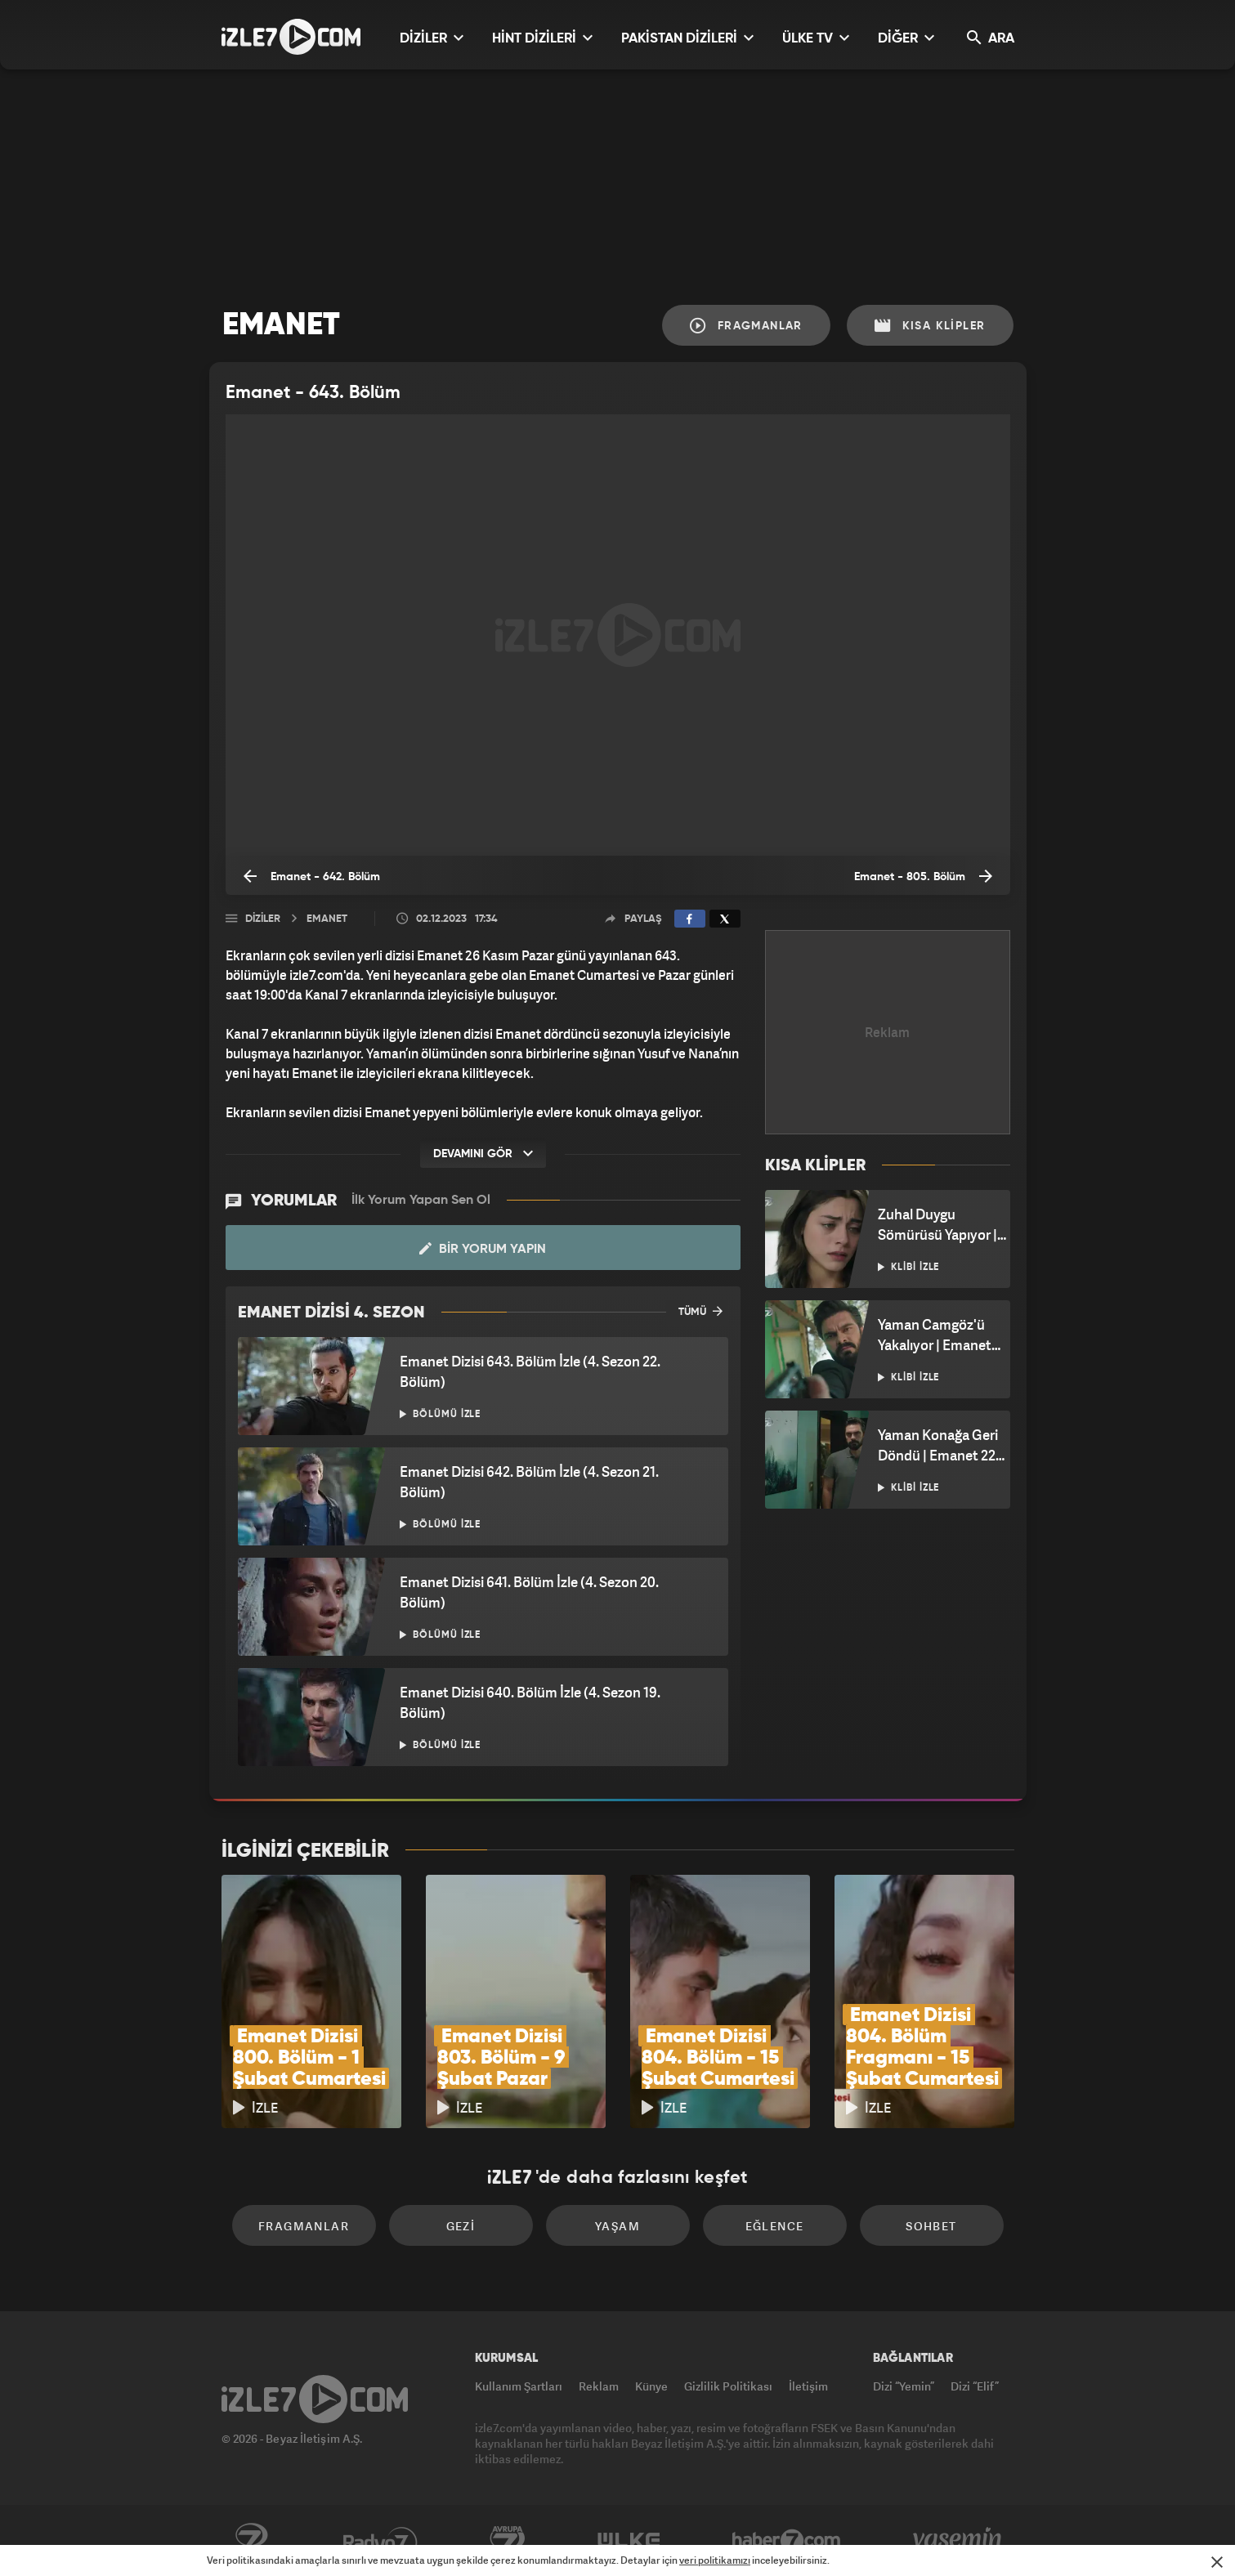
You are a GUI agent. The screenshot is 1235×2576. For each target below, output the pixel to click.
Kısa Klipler (930, 325)
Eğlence (774, 2226)
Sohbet (931, 2226)
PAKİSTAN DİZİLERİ (687, 38)
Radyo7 (380, 2541)
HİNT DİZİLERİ (542, 38)
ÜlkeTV (628, 2541)
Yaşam (617, 2226)
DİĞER (906, 38)
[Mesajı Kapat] (1217, 2562)
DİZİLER (431, 38)
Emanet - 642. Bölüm (312, 876)
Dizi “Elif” (975, 2386)
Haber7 (786, 2541)
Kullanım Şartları (518, 2386)
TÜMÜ (700, 1311)
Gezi (461, 2226)
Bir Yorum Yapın (482, 1249)
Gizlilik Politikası (728, 2386)
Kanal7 (250, 2541)
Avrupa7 (508, 2541)
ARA (990, 38)
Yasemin (959, 2541)
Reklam (599, 2386)
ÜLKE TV (815, 38)
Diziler (262, 919)
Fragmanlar (746, 325)
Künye (651, 2386)
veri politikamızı (714, 2560)
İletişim (808, 2386)
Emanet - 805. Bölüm (923, 876)
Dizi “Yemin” (903, 2386)
